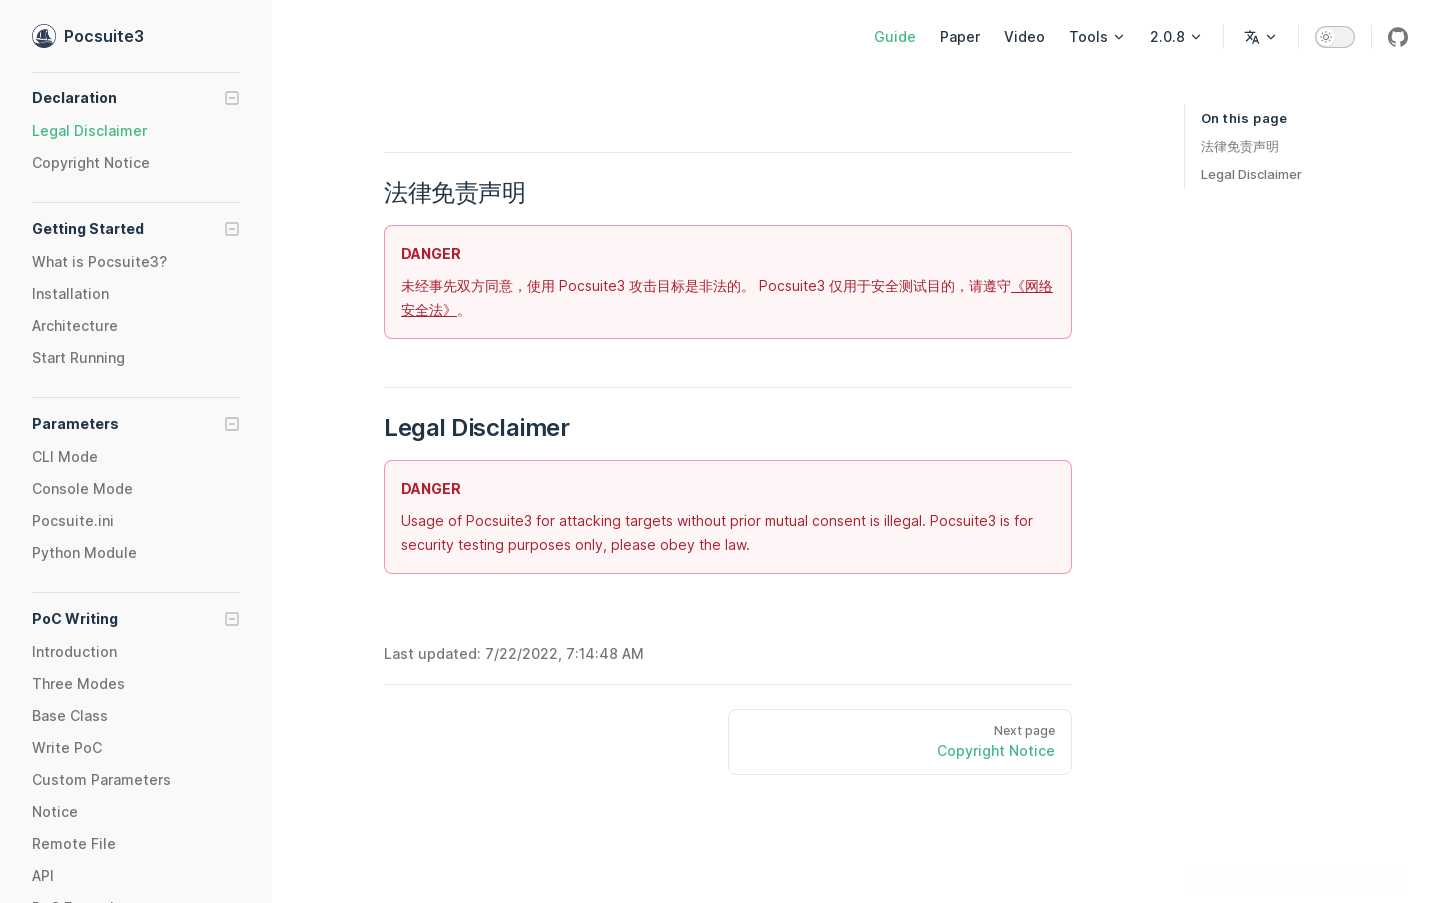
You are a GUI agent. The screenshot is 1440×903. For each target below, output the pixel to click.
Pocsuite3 (88, 36)
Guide (895, 36)
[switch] (1335, 37)
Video (1024, 36)
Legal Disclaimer (1251, 174)
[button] (136, 98)
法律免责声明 (1240, 146)
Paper (960, 36)
